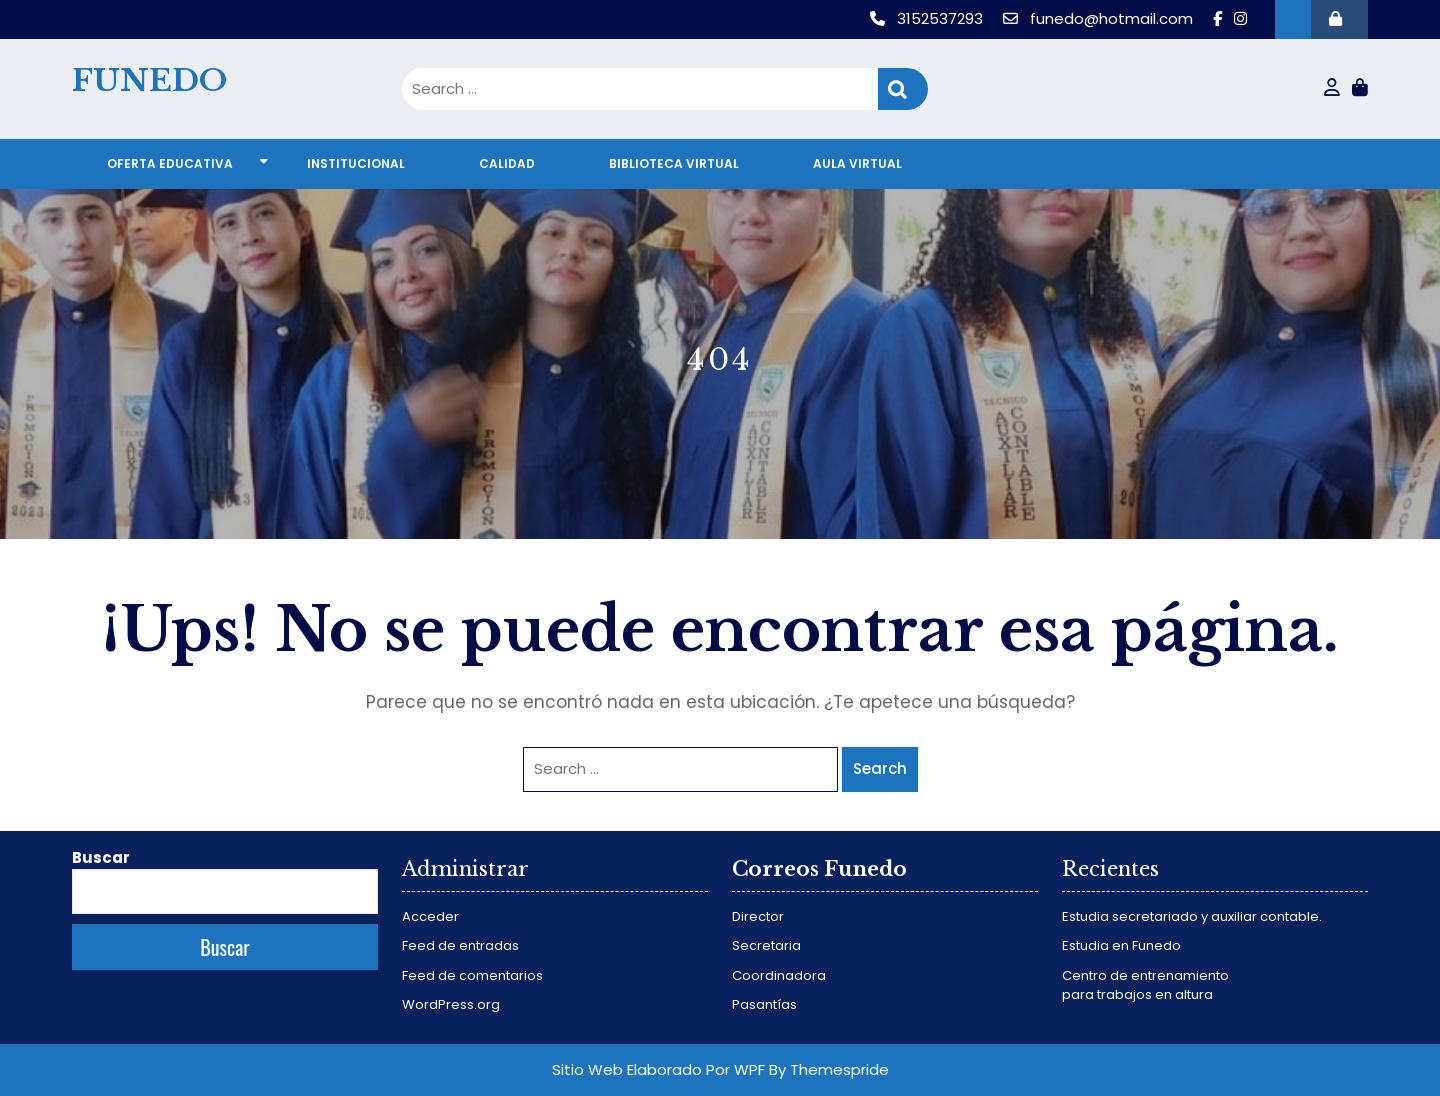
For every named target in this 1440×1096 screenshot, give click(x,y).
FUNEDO (149, 80)
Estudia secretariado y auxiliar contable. (1192, 916)
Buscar (101, 857)
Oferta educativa (170, 163)
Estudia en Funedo (1121, 945)
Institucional (356, 163)
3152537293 (928, 18)
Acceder (430, 916)
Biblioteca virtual (674, 163)
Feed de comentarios (472, 975)
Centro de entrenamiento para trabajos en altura (1145, 985)
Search (903, 89)
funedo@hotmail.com (1100, 18)
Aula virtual (857, 163)
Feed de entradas (460, 945)
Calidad (507, 163)
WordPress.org (451, 1004)
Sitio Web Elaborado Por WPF (658, 1069)
